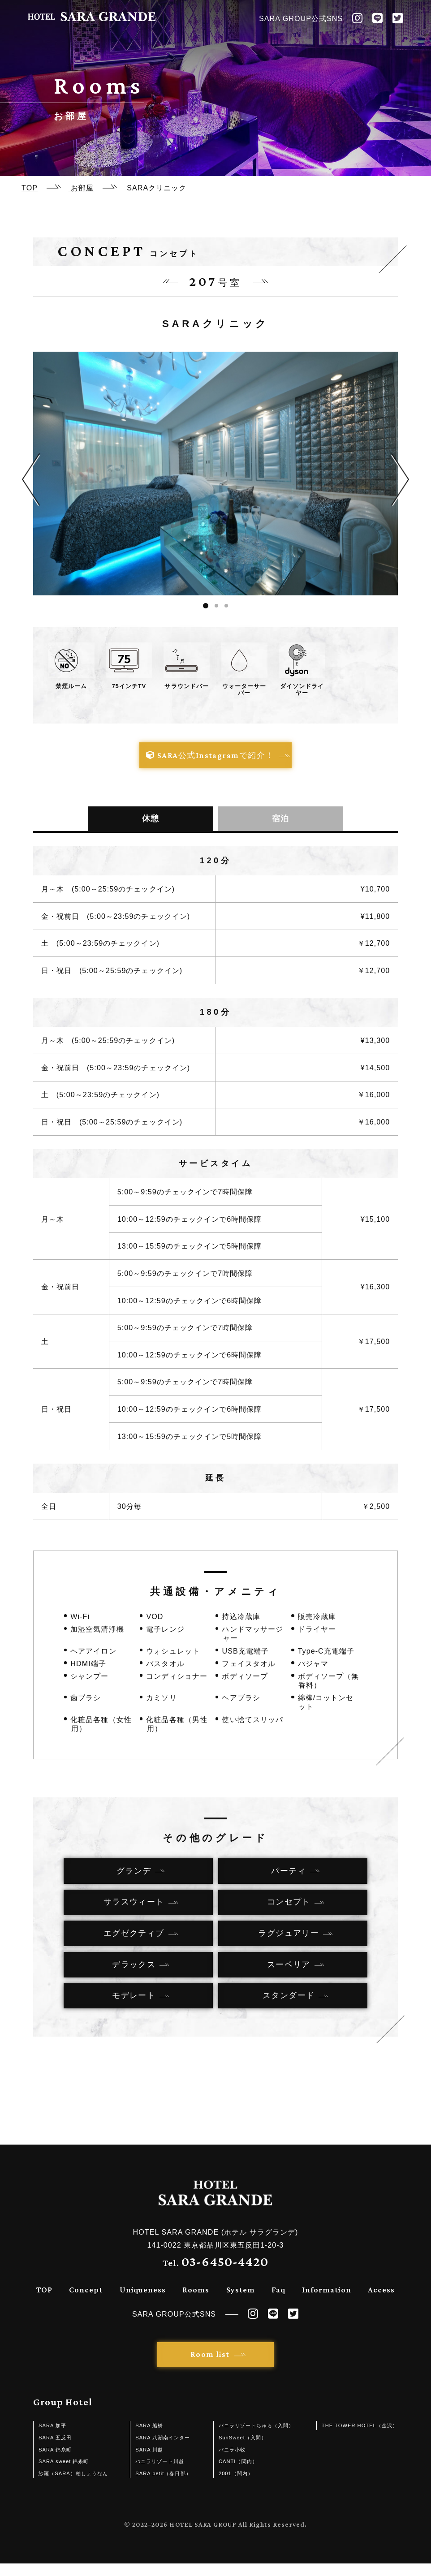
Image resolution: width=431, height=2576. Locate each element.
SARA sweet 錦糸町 (64, 2474)
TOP (44, 2301)
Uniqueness (143, 2301)
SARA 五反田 (55, 2449)
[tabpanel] (215, 473)
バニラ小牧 (232, 2461)
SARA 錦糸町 (55, 2461)
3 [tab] (226, 605)
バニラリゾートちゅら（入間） (256, 2438)
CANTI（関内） (238, 2474)
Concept (86, 2301)
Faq (278, 2301)
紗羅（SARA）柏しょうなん (73, 2485)
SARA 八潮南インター (162, 2449)
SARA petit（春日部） (163, 2485)
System (240, 2301)
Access (381, 2301)
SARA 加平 (52, 2438)
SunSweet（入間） (243, 2449)
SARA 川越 (149, 2461)
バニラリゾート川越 (159, 2474)
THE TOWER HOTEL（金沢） (360, 2438)
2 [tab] (216, 605)
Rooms (195, 2301)
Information (326, 2301)
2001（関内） (236, 2485)
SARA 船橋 (149, 2438)
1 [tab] (205, 605)
